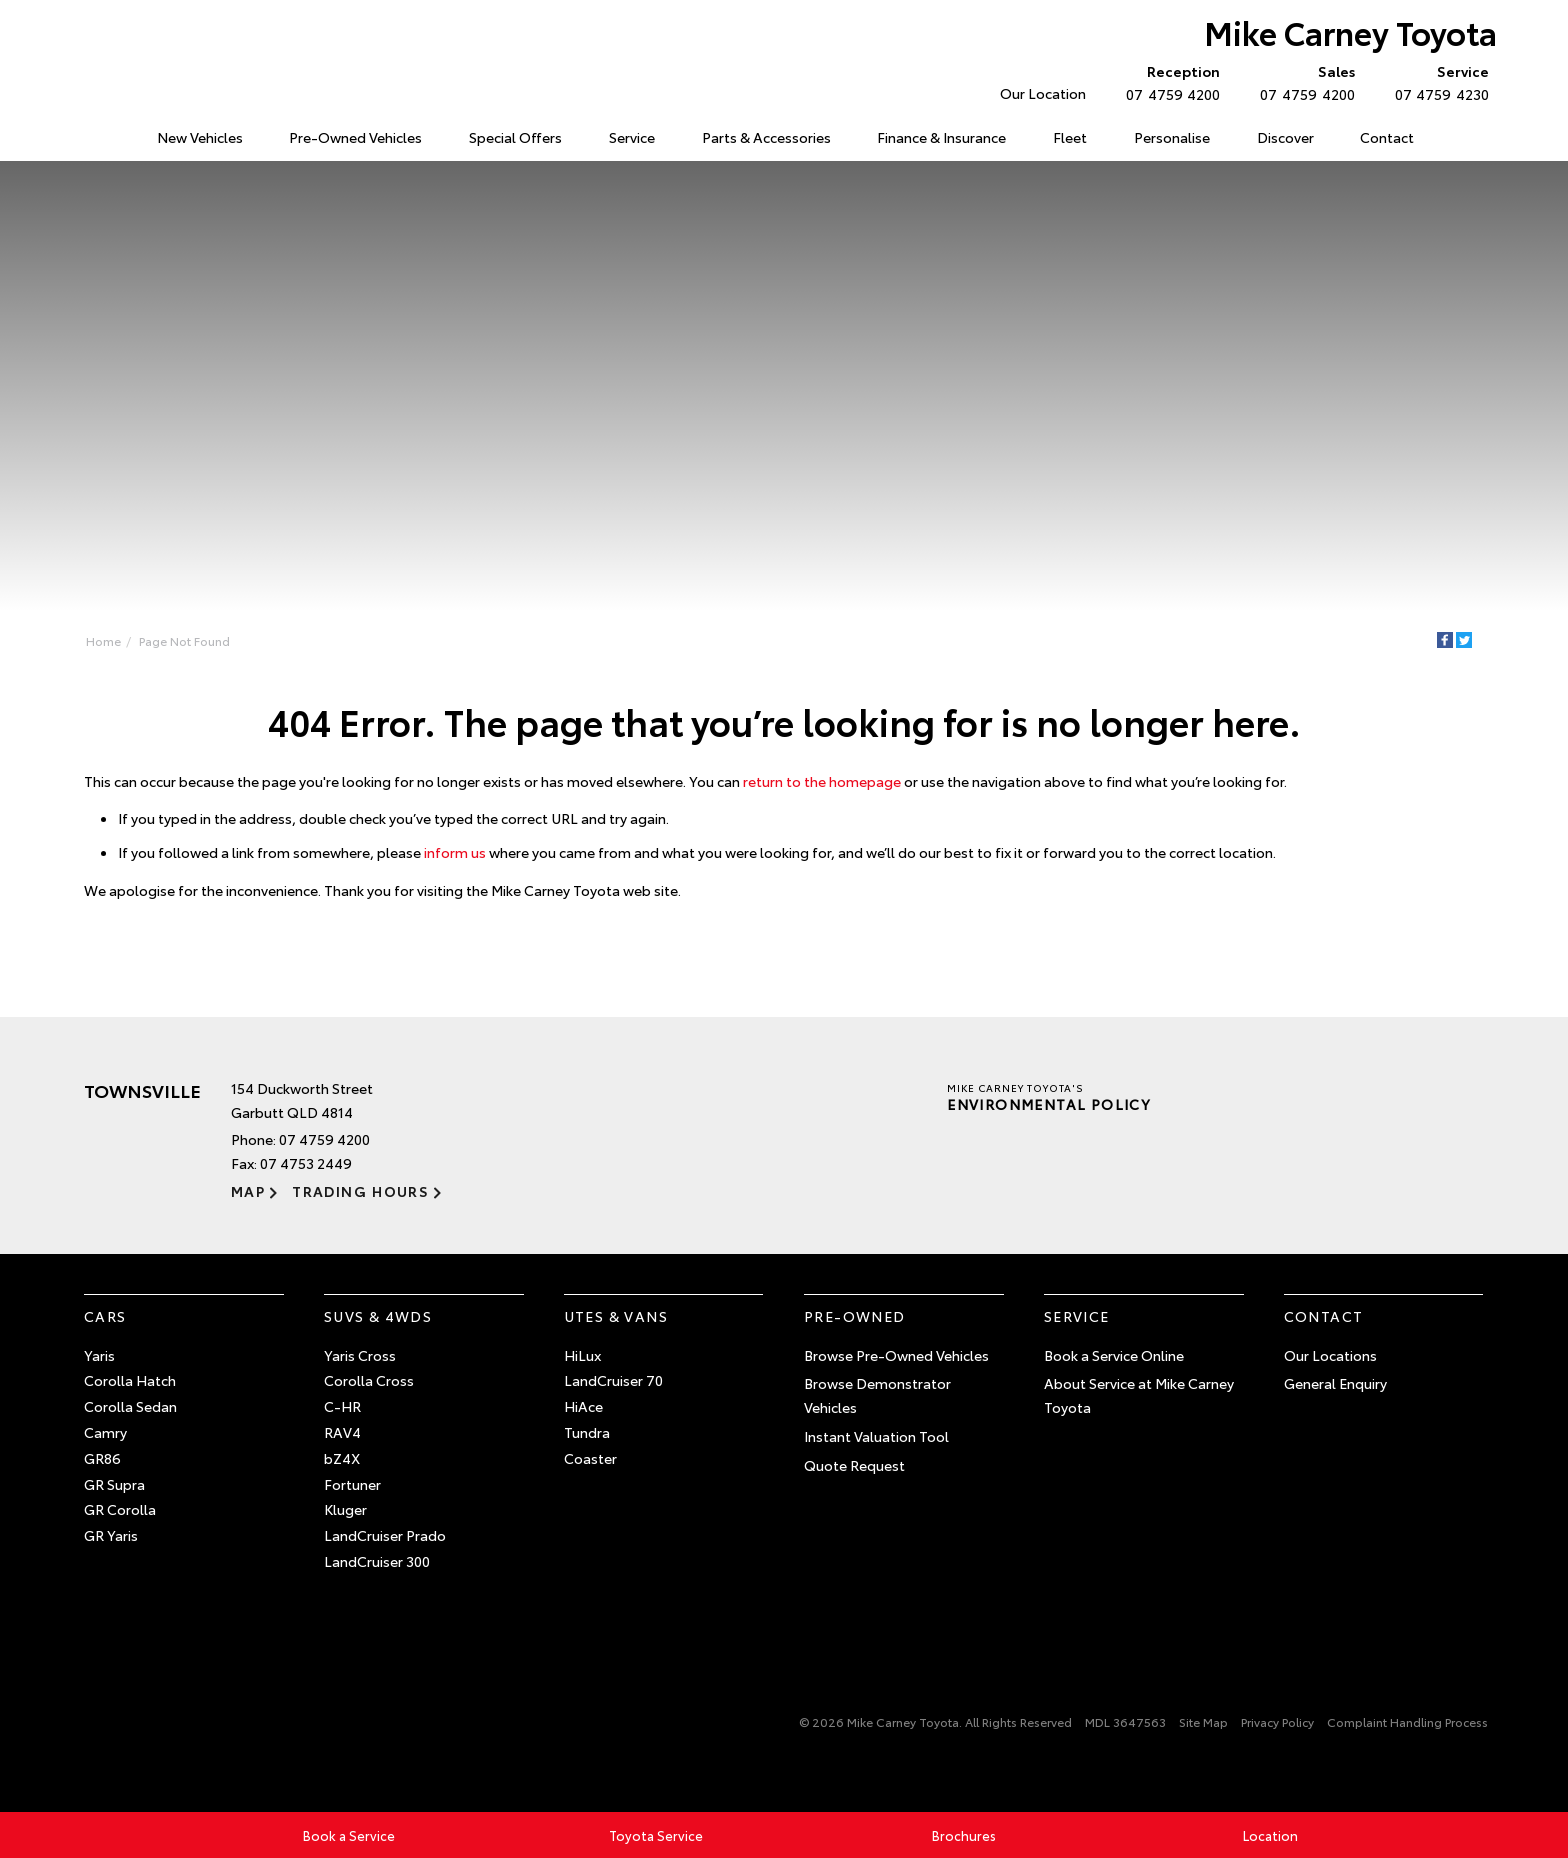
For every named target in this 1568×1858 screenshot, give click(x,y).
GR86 (102, 1458)
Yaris (99, 1355)
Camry (105, 1432)
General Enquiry (1335, 1383)
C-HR (342, 1406)
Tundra (587, 1432)
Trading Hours (360, 1191)
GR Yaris (111, 1535)
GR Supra (114, 1484)
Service (632, 137)
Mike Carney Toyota (1350, 31)
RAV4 (342, 1432)
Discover (1285, 137)
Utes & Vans (616, 1316)
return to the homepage (822, 781)
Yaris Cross (360, 1355)
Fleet (1070, 137)
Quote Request (854, 1465)
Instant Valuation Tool (876, 1436)
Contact (1387, 137)
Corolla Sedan (130, 1406)
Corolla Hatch (130, 1380)
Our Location (1043, 93)
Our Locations (1330, 1355)
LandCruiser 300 (377, 1561)
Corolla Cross (369, 1380)
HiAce (583, 1406)
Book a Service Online (1114, 1355)
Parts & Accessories (766, 137)
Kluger (345, 1509)
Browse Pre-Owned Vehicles (896, 1355)
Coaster (590, 1458)
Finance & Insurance (941, 137)
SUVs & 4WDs (378, 1316)
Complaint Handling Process (1407, 1721)
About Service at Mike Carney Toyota (1139, 1395)
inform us (455, 852)
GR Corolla (120, 1509)
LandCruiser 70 (613, 1380)
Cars (105, 1316)
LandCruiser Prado (385, 1535)
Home (87, 133)
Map (248, 1191)
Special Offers (515, 137)
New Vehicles (200, 137)
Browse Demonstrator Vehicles (877, 1395)
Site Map (1203, 1721)
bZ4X (342, 1458)
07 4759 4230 (1437, 82)
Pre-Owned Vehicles (355, 137)
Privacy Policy (1277, 1721)
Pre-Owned (855, 1316)
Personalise (1172, 137)
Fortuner (352, 1484)
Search (1459, 138)
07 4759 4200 (1168, 82)
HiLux (582, 1355)
